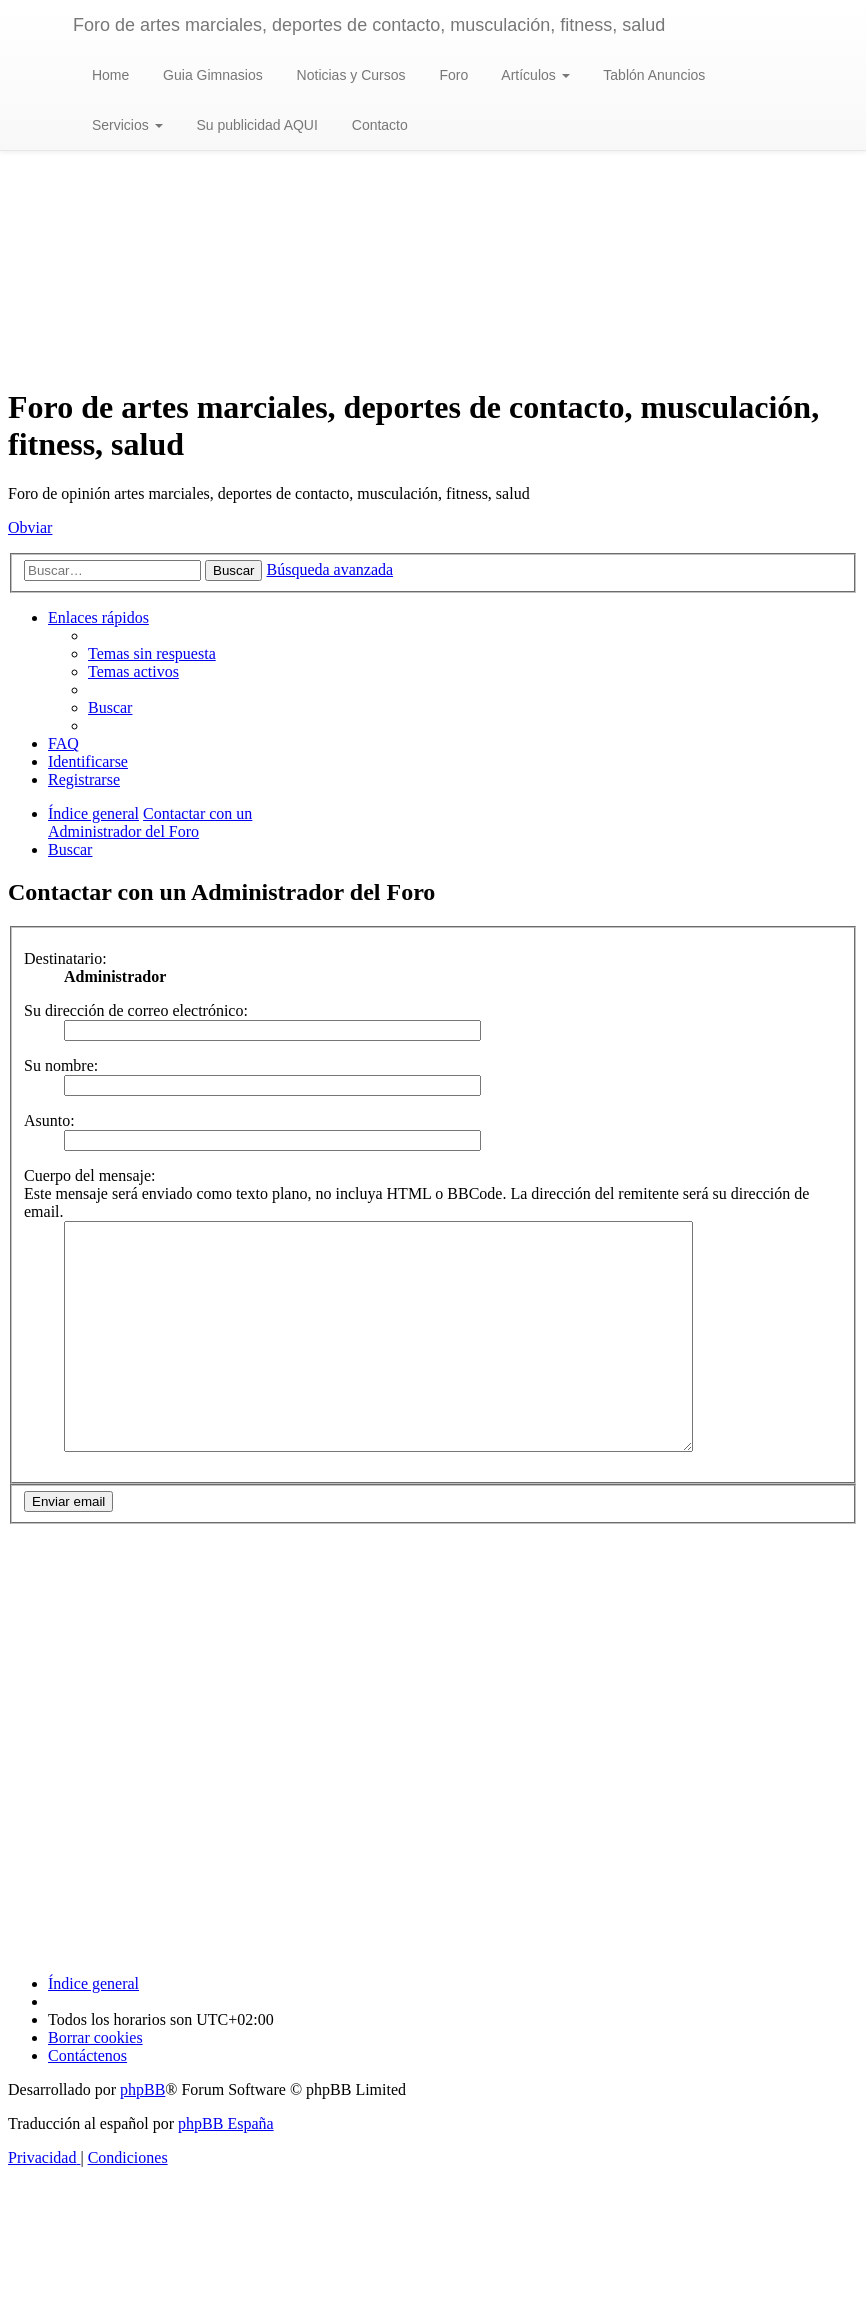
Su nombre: (61, 1065)
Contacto (378, 125)
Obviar (30, 527)
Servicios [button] (125, 125)
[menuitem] (152, 653)
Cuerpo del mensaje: (90, 1175)
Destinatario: (65, 958)
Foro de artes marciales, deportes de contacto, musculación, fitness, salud (369, 25)
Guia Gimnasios (210, 75)
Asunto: (49, 1120)
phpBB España (226, 2168)
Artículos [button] (533, 75)
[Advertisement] (433, 228)
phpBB (142, 2134)
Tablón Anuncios (653, 75)
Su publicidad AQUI (255, 125)
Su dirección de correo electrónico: (136, 1010)
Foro (452, 75)
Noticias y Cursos (349, 75)
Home (108, 75)
